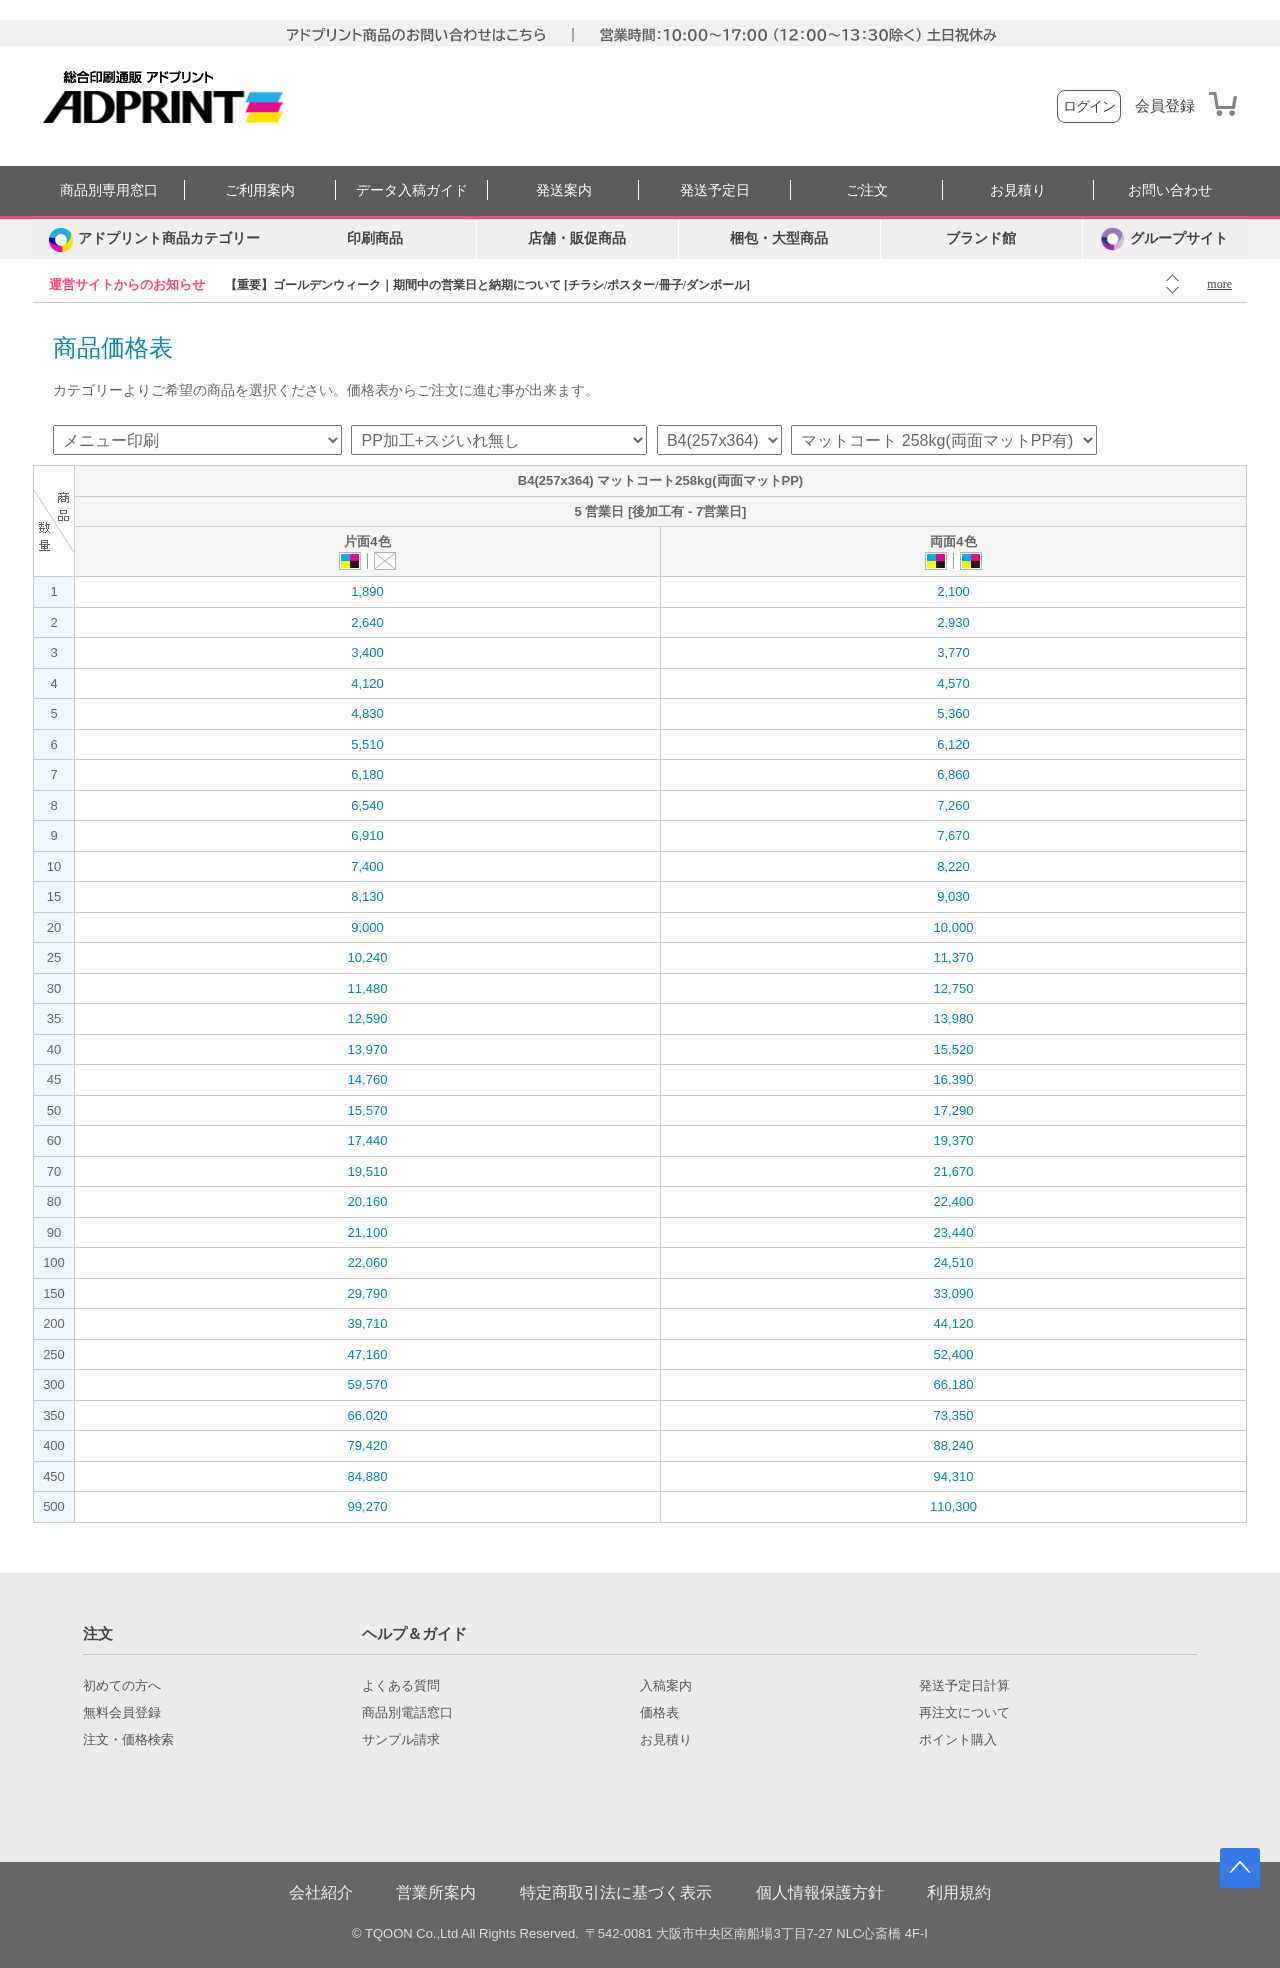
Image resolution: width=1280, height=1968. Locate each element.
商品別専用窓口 (109, 190)
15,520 (954, 1049)
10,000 (954, 927)
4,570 (953, 683)
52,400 (954, 1354)
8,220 (953, 866)
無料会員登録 (122, 1713)
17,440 (368, 1140)
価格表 (659, 1713)
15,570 (368, 1110)
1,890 (367, 591)
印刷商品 (375, 238)
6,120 (953, 744)
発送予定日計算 (964, 1686)
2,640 (367, 622)
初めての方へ (122, 1686)
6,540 (367, 805)
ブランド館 (981, 238)
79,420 (368, 1445)
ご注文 (867, 190)
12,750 (954, 988)
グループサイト (1164, 239)
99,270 (368, 1506)
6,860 (953, 774)
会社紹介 (321, 1892)
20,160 (368, 1201)
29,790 (368, 1293)
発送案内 (564, 190)
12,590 (368, 1018)
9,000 (367, 927)
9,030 (953, 896)
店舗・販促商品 (577, 238)
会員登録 (1165, 106)
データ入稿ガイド (412, 190)
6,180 (367, 774)
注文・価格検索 (128, 1740)
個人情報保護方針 (820, 1892)
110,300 (953, 1506)
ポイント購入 (958, 1740)
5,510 (367, 744)
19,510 (368, 1171)
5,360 (953, 713)
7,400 (367, 866)
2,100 (953, 591)
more (1219, 284)
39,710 (368, 1323)
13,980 (954, 1018)
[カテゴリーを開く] (154, 239)
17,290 (954, 1110)
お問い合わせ (1170, 190)
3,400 (367, 652)
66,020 (368, 1415)
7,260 (953, 805)
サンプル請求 (401, 1740)
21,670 (954, 1171)
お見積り (1018, 190)
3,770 (953, 652)
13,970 (368, 1049)
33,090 (954, 1293)
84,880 (368, 1476)
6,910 (367, 835)
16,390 (954, 1079)
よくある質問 (401, 1686)
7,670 (953, 835)
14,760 (368, 1079)
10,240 (368, 957)
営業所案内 (436, 1892)
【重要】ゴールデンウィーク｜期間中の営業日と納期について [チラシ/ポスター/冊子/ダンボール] (487, 285)
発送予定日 (715, 190)
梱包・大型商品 (779, 238)
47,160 (368, 1354)
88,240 (954, 1445)
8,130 (367, 896)
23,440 (954, 1232)
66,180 (954, 1384)
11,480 (368, 988)
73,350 (954, 1415)
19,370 (954, 1140)
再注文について (964, 1713)
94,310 (954, 1476)
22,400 (954, 1201)
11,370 (954, 957)
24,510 (954, 1262)
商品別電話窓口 (407, 1713)
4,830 (367, 713)
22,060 (368, 1262)
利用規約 (959, 1892)
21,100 (368, 1232)
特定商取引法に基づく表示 (616, 1892)
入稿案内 (666, 1686)
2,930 (953, 622)
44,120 (954, 1323)
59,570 (368, 1384)
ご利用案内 (260, 190)
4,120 (367, 683)
